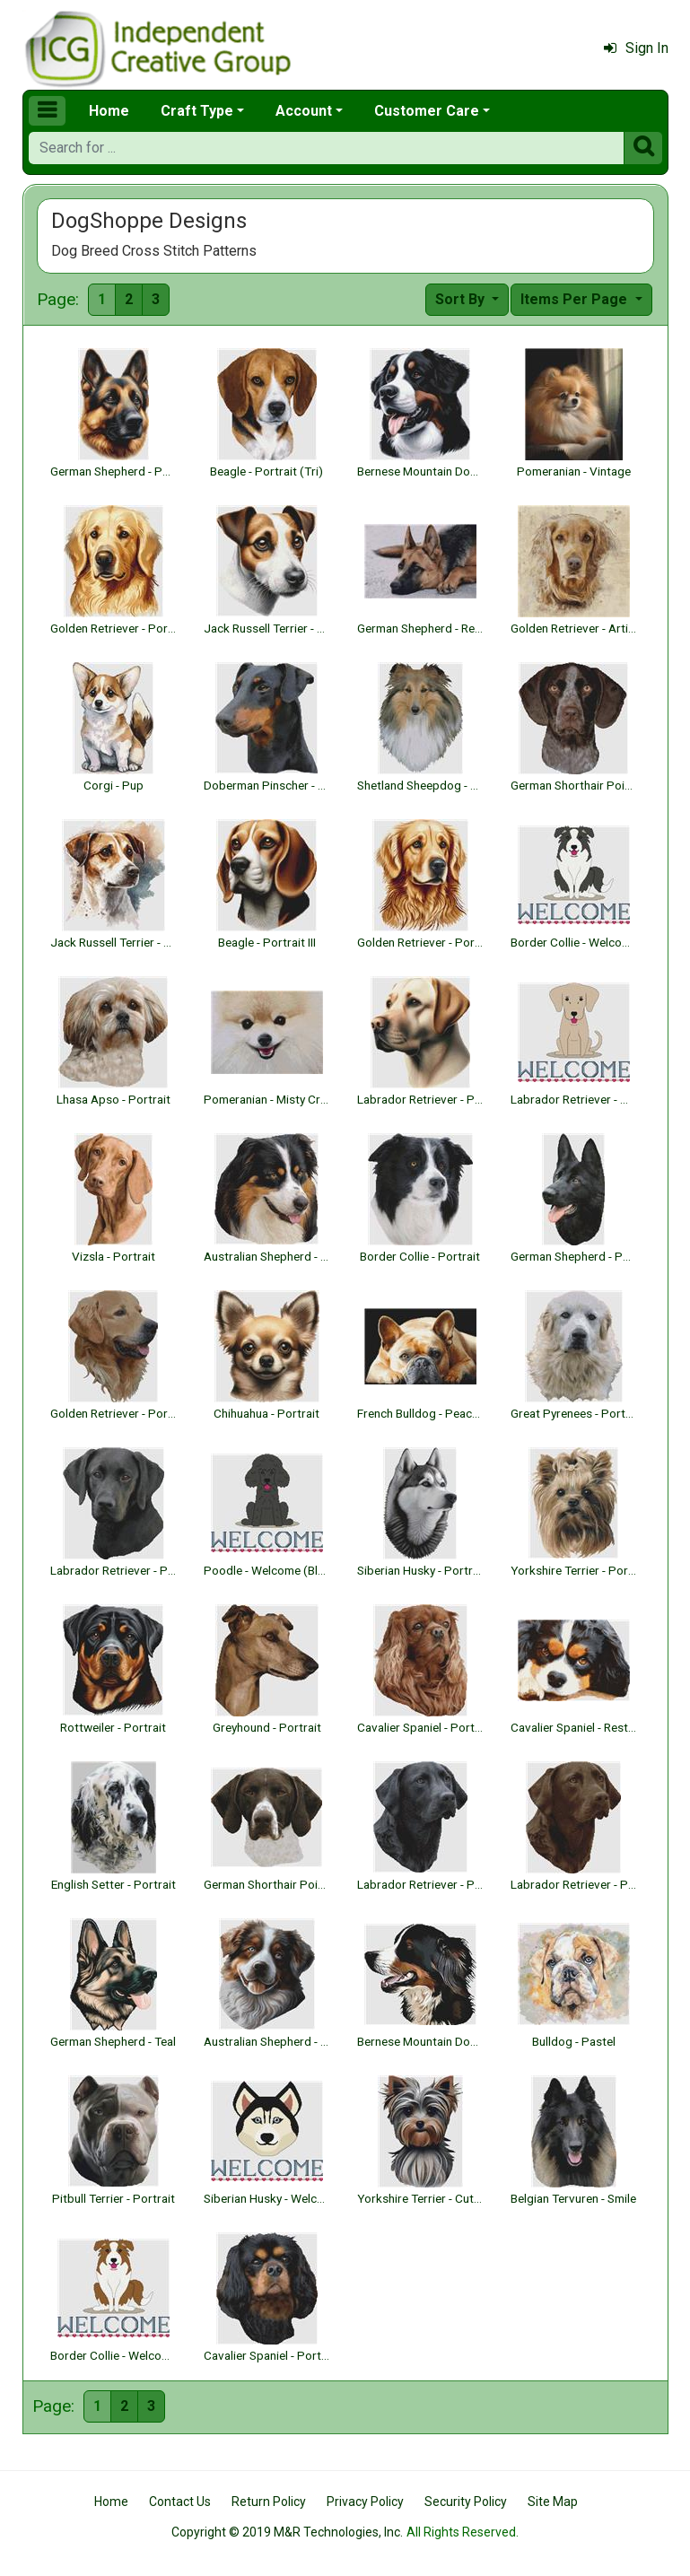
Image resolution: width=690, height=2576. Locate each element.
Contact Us (180, 2501)
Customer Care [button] (426, 110)
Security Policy (465, 2501)
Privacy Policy (365, 2501)
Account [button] (303, 110)
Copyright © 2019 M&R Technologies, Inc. (287, 2532)
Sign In (636, 48)
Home (109, 110)
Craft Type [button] (197, 110)
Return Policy (268, 2501)
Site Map (553, 2501)
